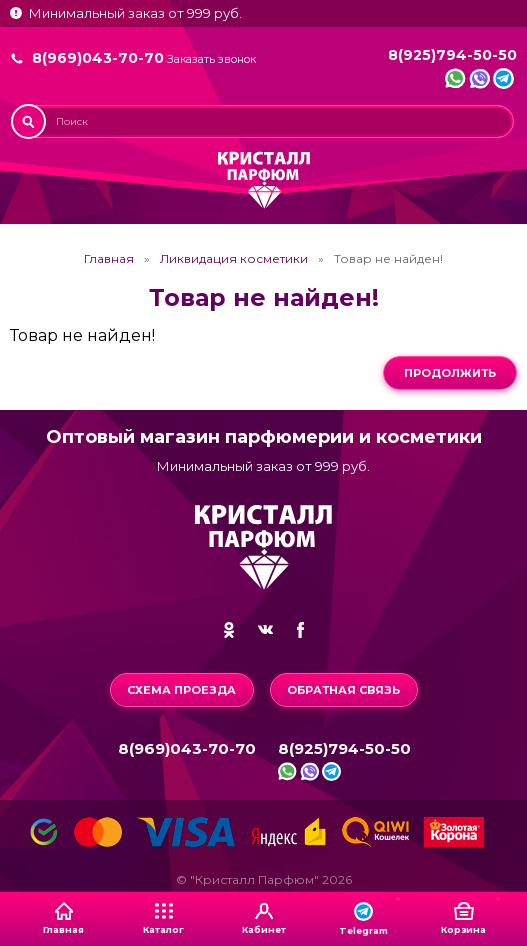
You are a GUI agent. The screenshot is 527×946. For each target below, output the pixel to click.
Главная (109, 259)
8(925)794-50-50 (452, 55)
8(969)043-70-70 (98, 58)
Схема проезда (181, 690)
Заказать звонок (211, 59)
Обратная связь (343, 690)
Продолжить (450, 373)
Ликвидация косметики (234, 259)
